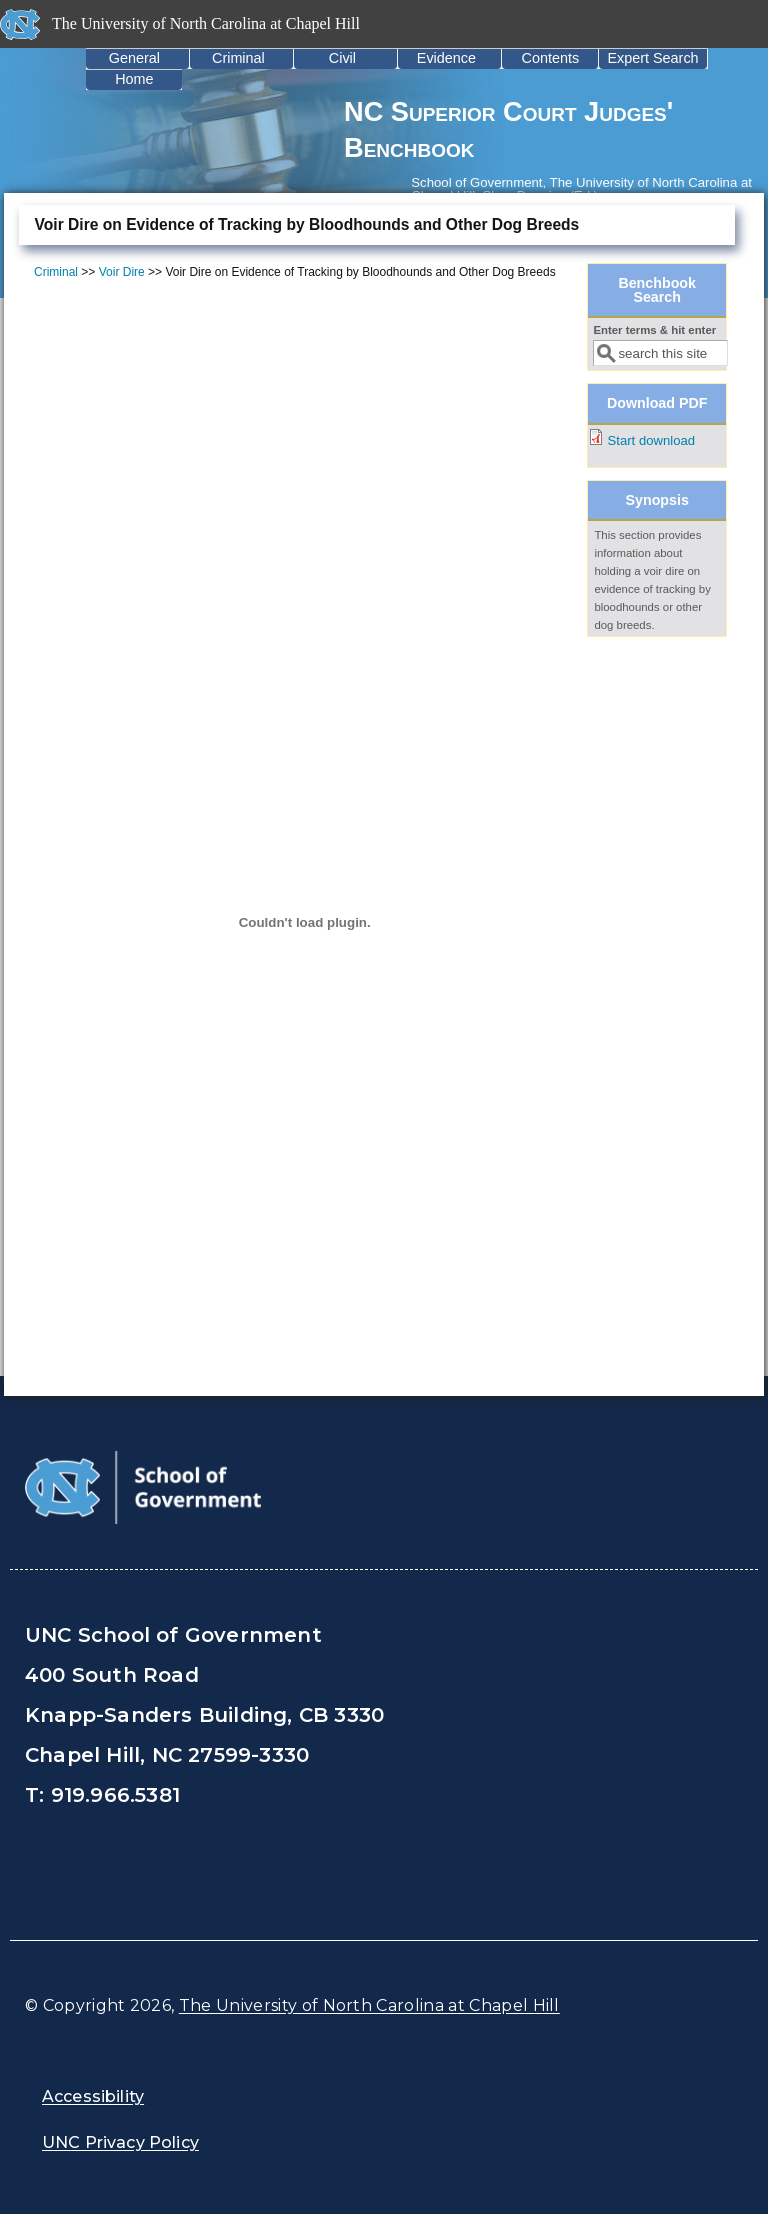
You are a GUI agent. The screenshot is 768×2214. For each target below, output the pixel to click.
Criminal (238, 58)
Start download (651, 440)
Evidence (446, 58)
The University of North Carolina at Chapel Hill (369, 2005)
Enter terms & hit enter (654, 330)
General (134, 58)
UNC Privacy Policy (120, 2142)
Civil (342, 58)
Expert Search (652, 58)
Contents (551, 58)
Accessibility (93, 2096)
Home (134, 79)
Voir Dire (122, 272)
